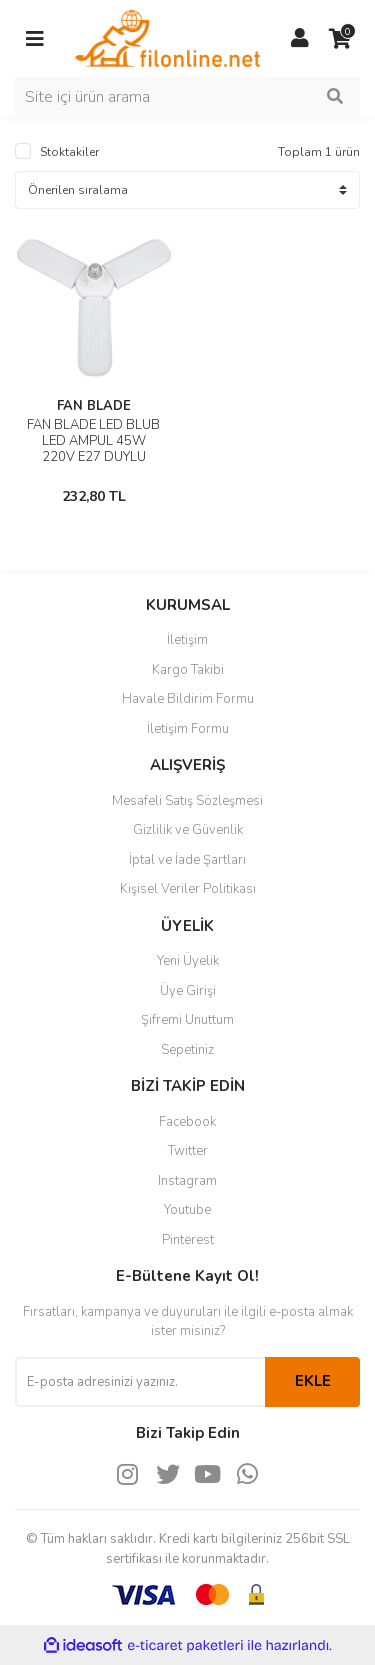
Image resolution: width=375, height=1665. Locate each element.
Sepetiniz (187, 1050)
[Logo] (167, 37)
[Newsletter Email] (140, 1382)
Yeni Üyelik (188, 961)
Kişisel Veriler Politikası (188, 889)
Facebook (187, 1122)
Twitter (188, 1151)
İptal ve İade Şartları (187, 860)
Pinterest (188, 1240)
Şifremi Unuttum (187, 1020)
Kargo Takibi (188, 670)
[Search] (187, 97)
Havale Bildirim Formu (188, 699)
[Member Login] (300, 39)
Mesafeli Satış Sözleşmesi (187, 801)
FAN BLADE (94, 406)
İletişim (187, 640)
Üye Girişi (188, 991)
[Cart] (340, 39)
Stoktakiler (69, 152)
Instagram (187, 1181)
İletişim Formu (188, 729)
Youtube (187, 1210)
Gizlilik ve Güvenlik (188, 830)
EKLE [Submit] (313, 1381)
